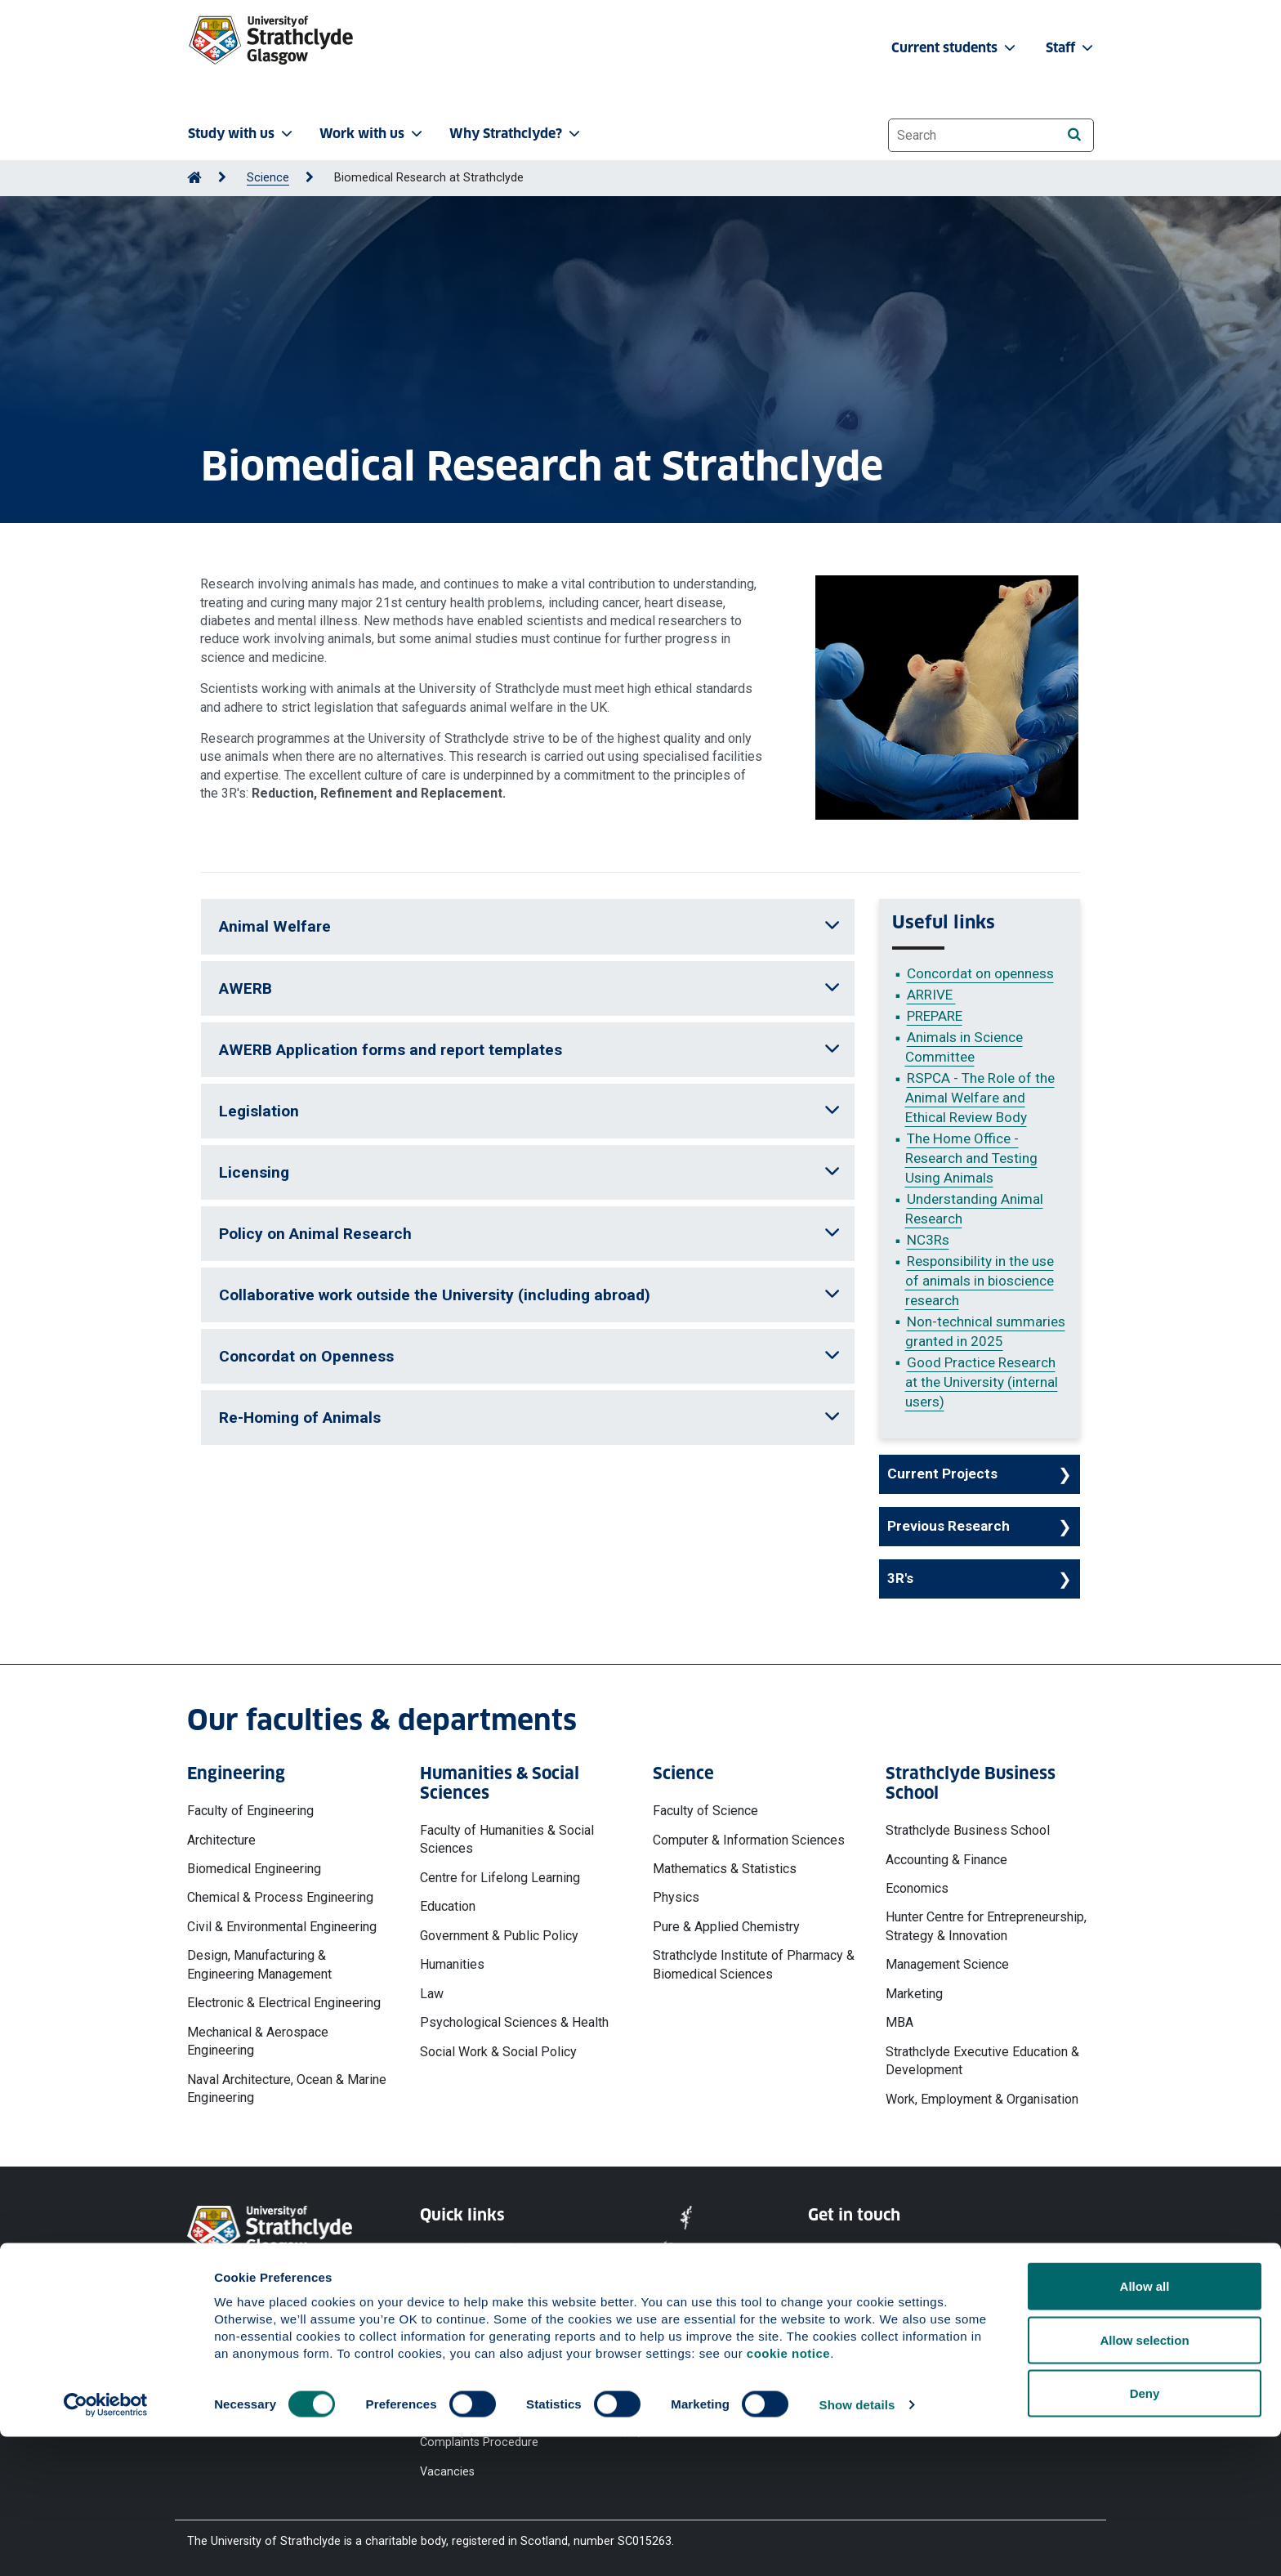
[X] (918, 2336)
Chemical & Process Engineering (280, 1897)
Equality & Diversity (469, 2337)
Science (268, 178)
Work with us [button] (372, 133)
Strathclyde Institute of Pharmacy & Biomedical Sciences (754, 1964)
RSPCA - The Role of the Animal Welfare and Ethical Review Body (980, 1097)
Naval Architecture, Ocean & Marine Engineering (286, 2088)
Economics (917, 1888)
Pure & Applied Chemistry (726, 1926)
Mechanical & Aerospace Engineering (257, 2041)
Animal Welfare (529, 926)
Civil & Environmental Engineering (282, 1926)
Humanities (452, 1964)
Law (432, 1993)
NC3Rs (928, 1240)
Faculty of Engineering (250, 1810)
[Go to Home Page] (194, 178)
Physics (676, 1897)
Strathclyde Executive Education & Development (982, 2060)
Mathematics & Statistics (725, 1868)
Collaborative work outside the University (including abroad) (529, 1295)
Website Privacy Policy (479, 2249)
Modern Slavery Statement (461, 2374)
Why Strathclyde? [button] (516, 133)
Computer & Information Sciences (749, 1840)
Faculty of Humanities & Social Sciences (507, 1839)
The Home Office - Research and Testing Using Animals (971, 1158)
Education (447, 1906)
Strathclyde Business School (968, 1830)
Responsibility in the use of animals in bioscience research (979, 1280)
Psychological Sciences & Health (514, 2022)
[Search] (1074, 134)
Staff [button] (1071, 47)
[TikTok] (1002, 2336)
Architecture (221, 1840)
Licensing (529, 1172)
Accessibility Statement (482, 2307)
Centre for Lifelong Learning (500, 1877)
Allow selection (1144, 2479)
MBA (899, 2022)
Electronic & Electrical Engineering (284, 2002)
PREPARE (934, 1016)
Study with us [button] (242, 133)
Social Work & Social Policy (498, 2051)
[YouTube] (874, 2336)
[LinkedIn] (1043, 2336)
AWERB (529, 988)
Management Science (947, 1964)
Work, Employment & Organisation (982, 2099)
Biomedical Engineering (254, 1868)
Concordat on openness (980, 973)
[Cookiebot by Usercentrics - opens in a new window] (105, 2544)
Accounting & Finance (946, 1859)
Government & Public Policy (499, 1935)
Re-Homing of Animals (529, 1417)
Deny (1145, 2532)
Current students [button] (955, 47)
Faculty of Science (705, 1810)
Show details (857, 2544)
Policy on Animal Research (529, 1233)
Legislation (529, 1111)
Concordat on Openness (529, 1356)
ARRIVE (931, 994)
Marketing (914, 1993)
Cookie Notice (457, 2278)
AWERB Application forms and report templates (529, 1049)
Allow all (1145, 2425)
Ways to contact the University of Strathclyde (897, 2257)
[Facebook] (829, 2336)
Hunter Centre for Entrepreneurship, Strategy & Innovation (986, 1926)
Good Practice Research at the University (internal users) (981, 1382)
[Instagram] (961, 2336)
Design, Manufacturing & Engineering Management (259, 1964)
